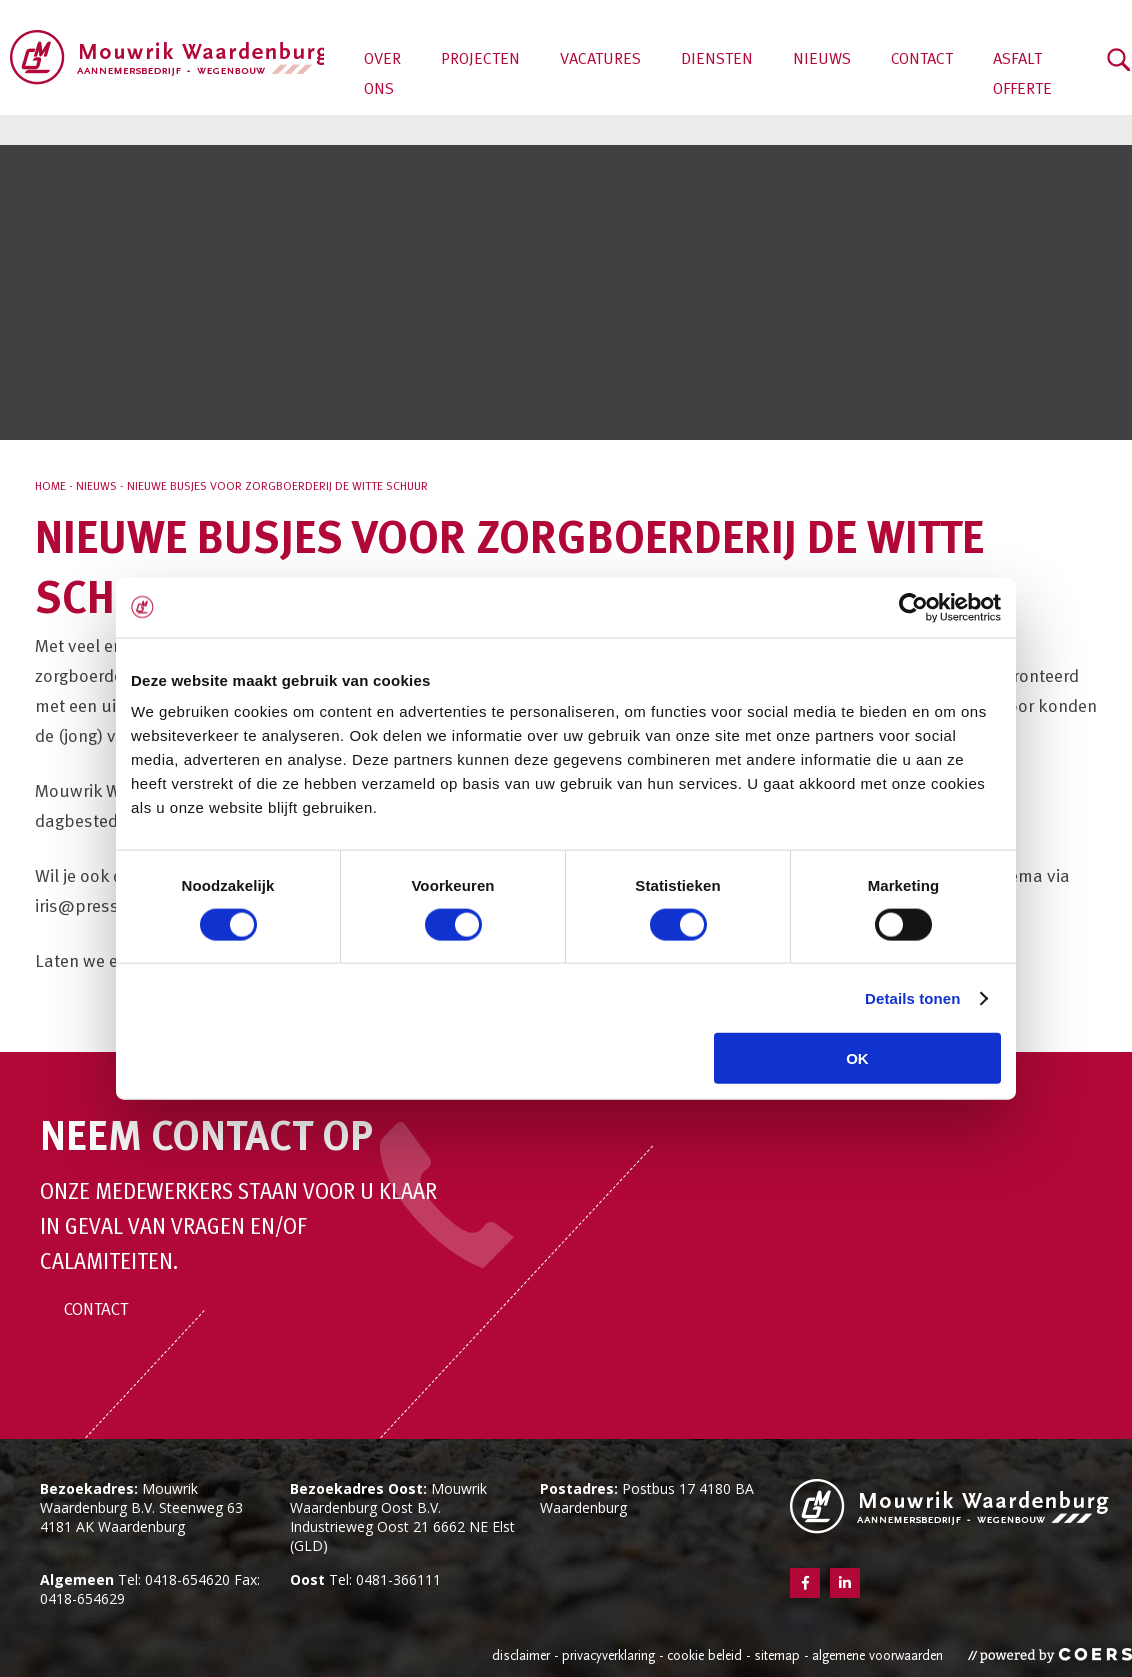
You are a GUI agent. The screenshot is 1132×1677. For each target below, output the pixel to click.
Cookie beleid (704, 1656)
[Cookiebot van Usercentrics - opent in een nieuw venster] (913, 607)
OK (857, 1058)
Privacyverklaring (608, 1656)
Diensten (717, 60)
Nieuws (822, 60)
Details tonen (912, 997)
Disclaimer (521, 1656)
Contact (922, 60)
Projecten (480, 60)
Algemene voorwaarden (877, 1656)
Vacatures (600, 60)
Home (50, 487)
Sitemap (777, 1656)
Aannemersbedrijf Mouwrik (167, 57)
